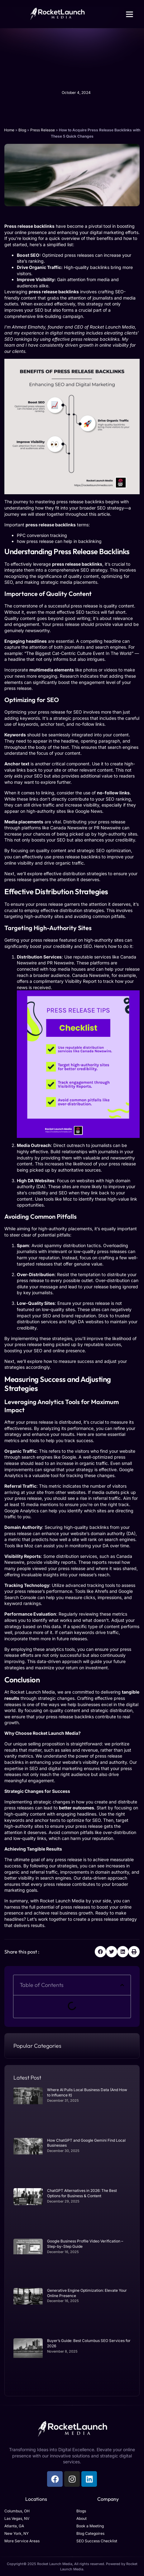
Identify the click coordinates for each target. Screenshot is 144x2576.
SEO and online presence (59, 1350)
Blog (22, 130)
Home (9, 130)
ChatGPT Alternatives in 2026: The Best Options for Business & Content (82, 2193)
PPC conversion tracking (42, 535)
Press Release (42, 130)
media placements (78, 582)
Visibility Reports (22, 1556)
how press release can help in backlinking (59, 541)
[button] (130, 14)
